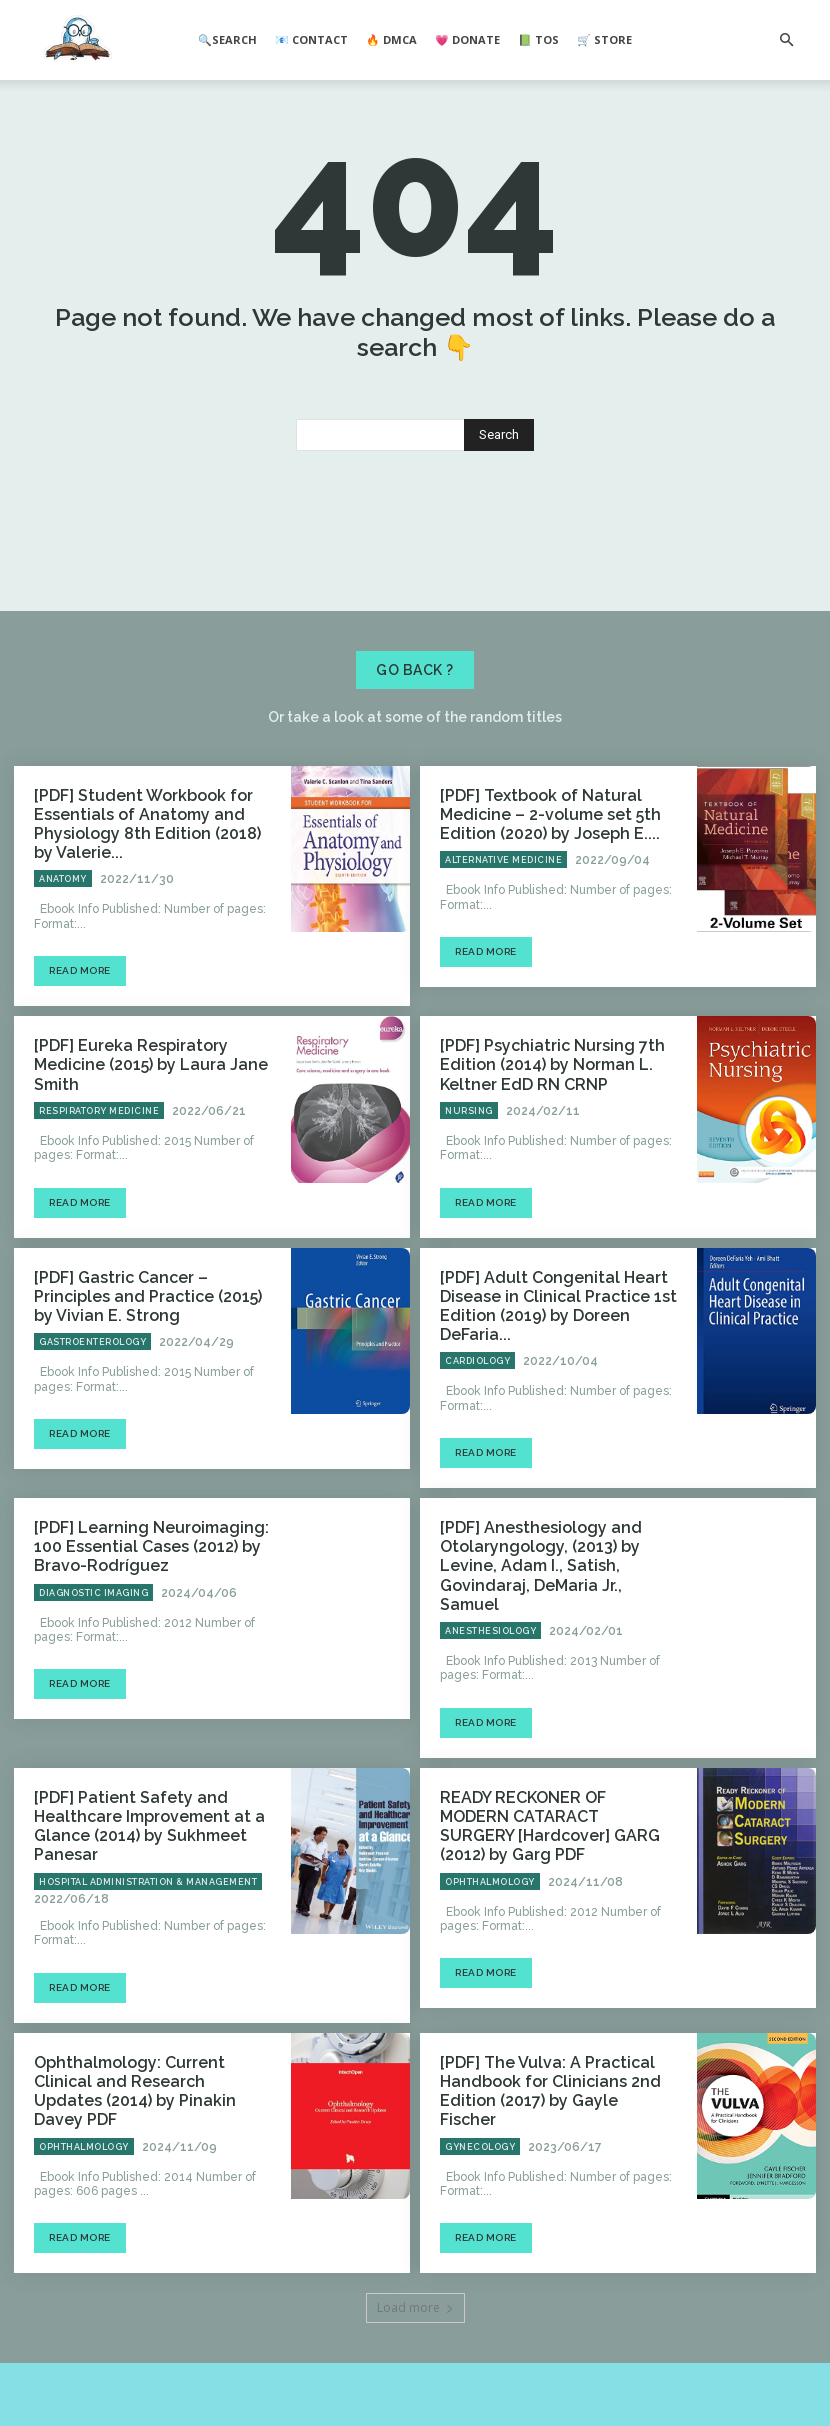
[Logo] (77, 41)
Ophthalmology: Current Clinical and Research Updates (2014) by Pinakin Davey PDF (144, 2101)
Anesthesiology (490, 1664)
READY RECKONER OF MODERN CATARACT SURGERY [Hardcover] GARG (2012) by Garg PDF (552, 1846)
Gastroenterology (92, 1423)
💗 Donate (467, 39)
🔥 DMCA (391, 39)
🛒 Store (604, 39)
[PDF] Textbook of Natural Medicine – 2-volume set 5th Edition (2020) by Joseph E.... (537, 916)
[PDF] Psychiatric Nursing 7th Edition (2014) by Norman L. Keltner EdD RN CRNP (538, 1157)
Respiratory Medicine (99, 1182)
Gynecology (480, 2144)
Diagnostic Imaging (93, 1647)
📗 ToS (538, 39)
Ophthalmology (490, 1888)
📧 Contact (311, 39)
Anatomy (63, 975)
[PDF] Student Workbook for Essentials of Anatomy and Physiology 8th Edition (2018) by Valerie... (143, 924)
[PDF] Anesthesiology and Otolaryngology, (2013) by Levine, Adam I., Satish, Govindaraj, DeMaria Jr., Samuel (553, 1613)
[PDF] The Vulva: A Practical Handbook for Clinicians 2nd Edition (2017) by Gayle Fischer (544, 2101)
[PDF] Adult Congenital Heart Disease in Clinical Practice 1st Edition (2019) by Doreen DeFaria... (555, 1381)
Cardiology (477, 1423)
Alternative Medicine (503, 958)
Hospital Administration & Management (148, 1905)
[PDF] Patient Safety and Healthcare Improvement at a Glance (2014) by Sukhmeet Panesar (135, 1854)
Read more (80, 1066)
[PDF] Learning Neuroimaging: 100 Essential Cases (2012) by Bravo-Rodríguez (151, 1605)
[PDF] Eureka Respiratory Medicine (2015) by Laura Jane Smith (151, 1148)
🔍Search (227, 39)
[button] (786, 40)
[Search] (499, 540)
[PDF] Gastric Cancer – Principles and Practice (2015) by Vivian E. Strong (145, 1381)
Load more (415, 2304)
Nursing (469, 1199)
